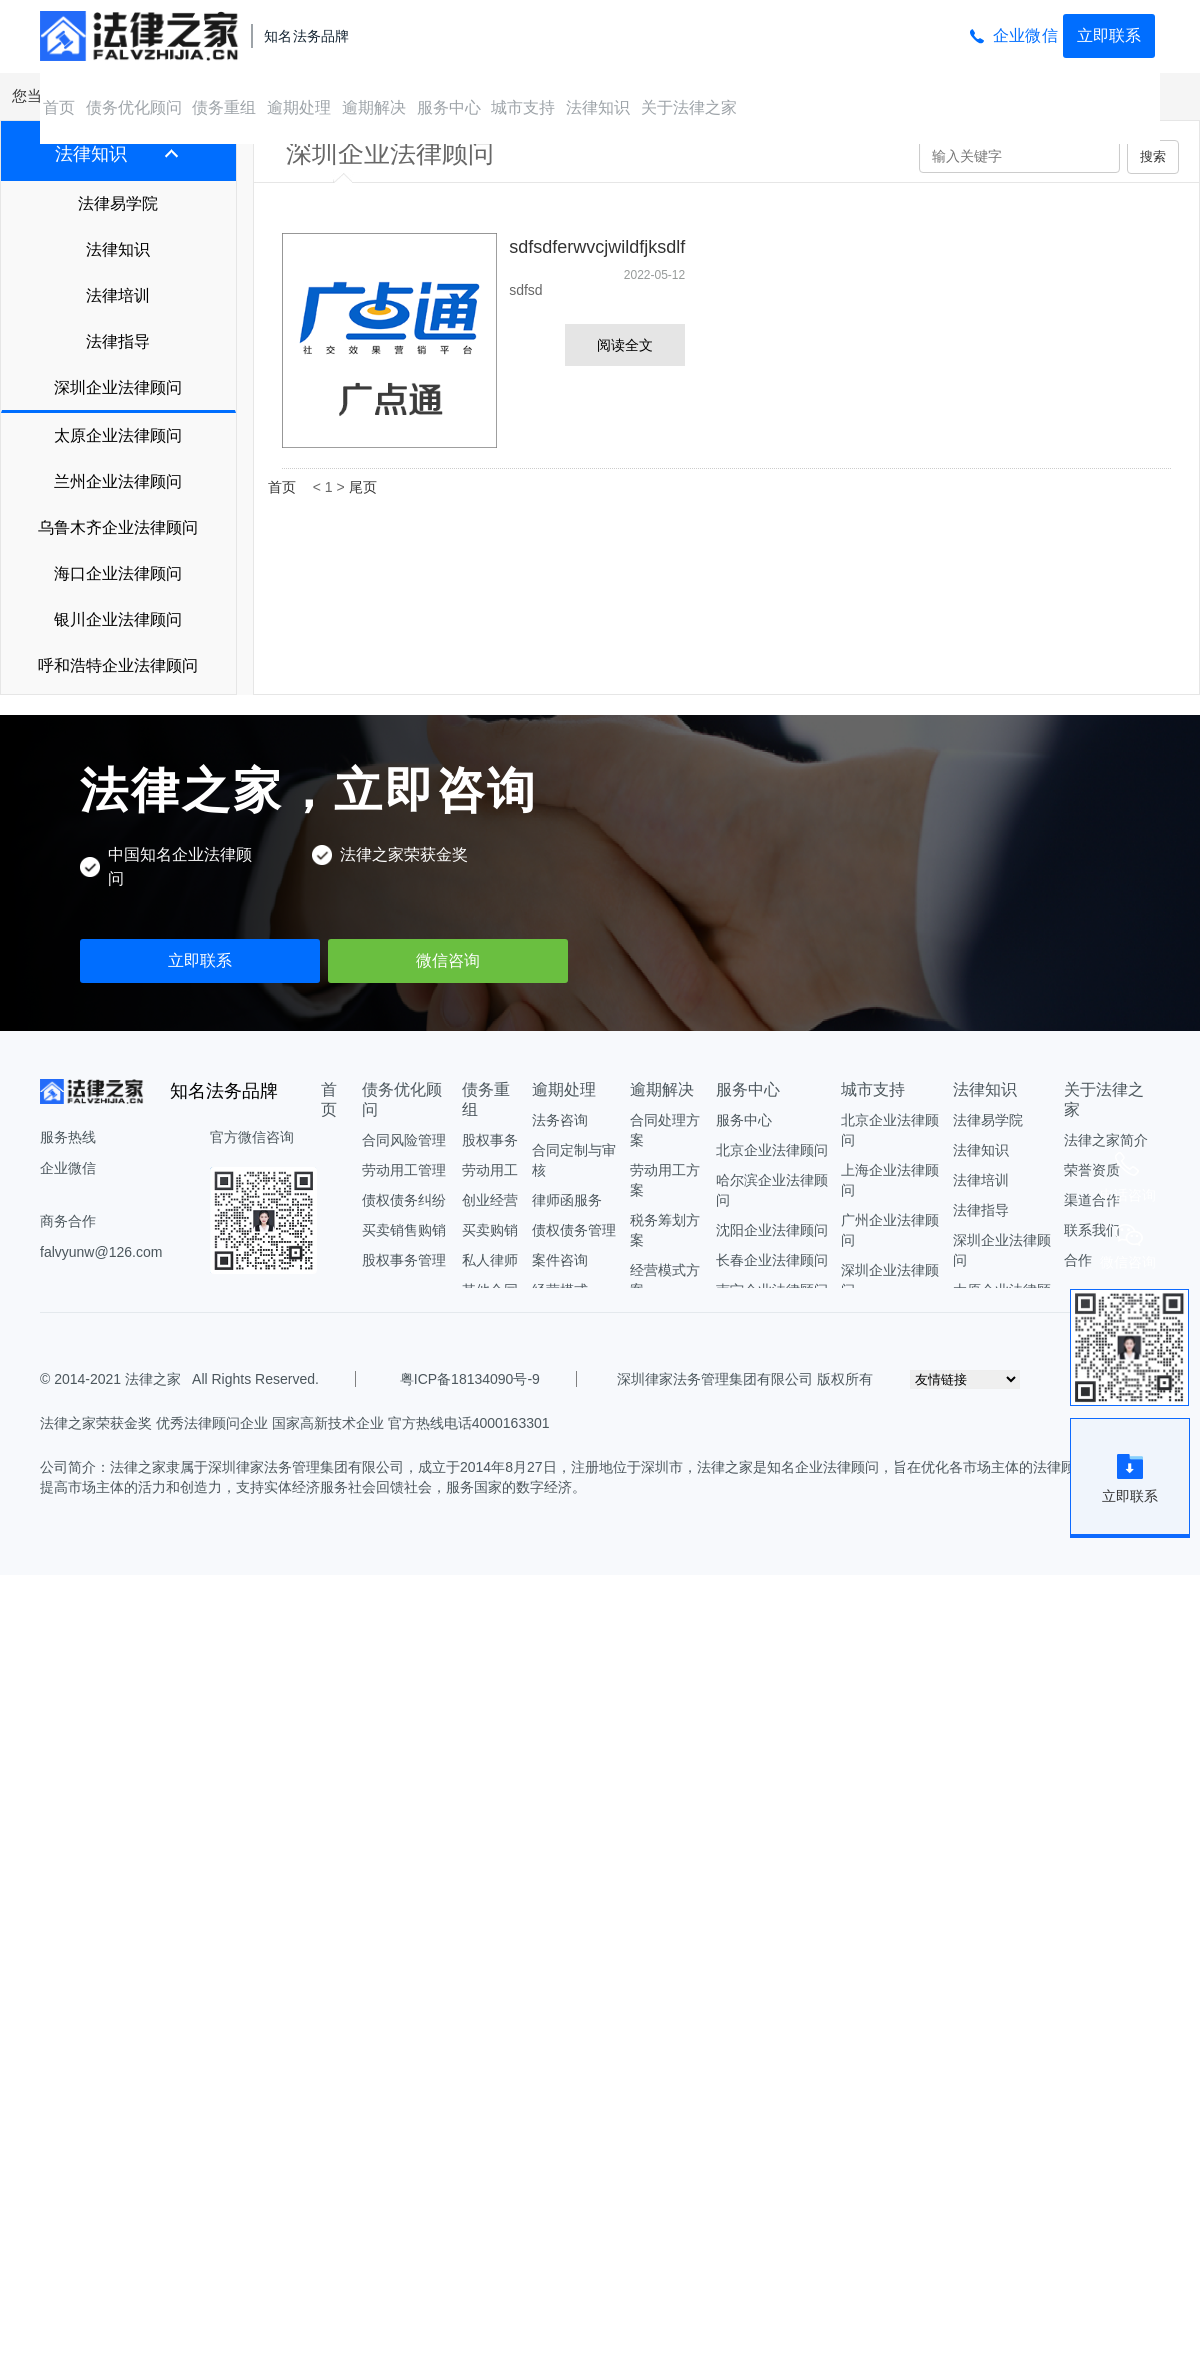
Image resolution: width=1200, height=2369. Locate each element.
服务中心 (449, 107)
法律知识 (598, 107)
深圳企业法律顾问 (118, 387)
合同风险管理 (404, 1140)
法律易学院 (118, 203)
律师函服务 (567, 1200)
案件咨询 (560, 1260)
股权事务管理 (404, 1260)
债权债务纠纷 (404, 1200)
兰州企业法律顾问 (118, 481)
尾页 (363, 487)
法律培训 (118, 295)
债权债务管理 (574, 1230)
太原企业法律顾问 (118, 435)
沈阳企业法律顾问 (772, 1230)
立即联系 (1109, 35)
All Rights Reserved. (252, 1379)
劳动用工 (490, 1170)
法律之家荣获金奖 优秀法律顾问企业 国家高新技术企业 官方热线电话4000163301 (295, 1423)
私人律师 (490, 1260)
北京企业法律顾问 (772, 1150)
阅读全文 (625, 345)
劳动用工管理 (404, 1170)
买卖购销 (490, 1230)
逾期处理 (299, 107)
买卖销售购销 (404, 1230)
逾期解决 (374, 107)
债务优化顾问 (134, 107)
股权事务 (490, 1140)
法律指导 (118, 341)
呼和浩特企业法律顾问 (118, 665)
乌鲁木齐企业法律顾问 (118, 527)
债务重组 (224, 107)
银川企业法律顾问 (118, 619)
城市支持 (523, 107)
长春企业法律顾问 (772, 1260)
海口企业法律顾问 (118, 573)
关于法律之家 (689, 107)
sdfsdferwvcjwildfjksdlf (597, 247)
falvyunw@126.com (101, 1252)
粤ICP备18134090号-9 (470, 1379)
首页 (59, 107)
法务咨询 (560, 1120)
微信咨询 (448, 960)
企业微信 (1025, 35)
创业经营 (490, 1200)
